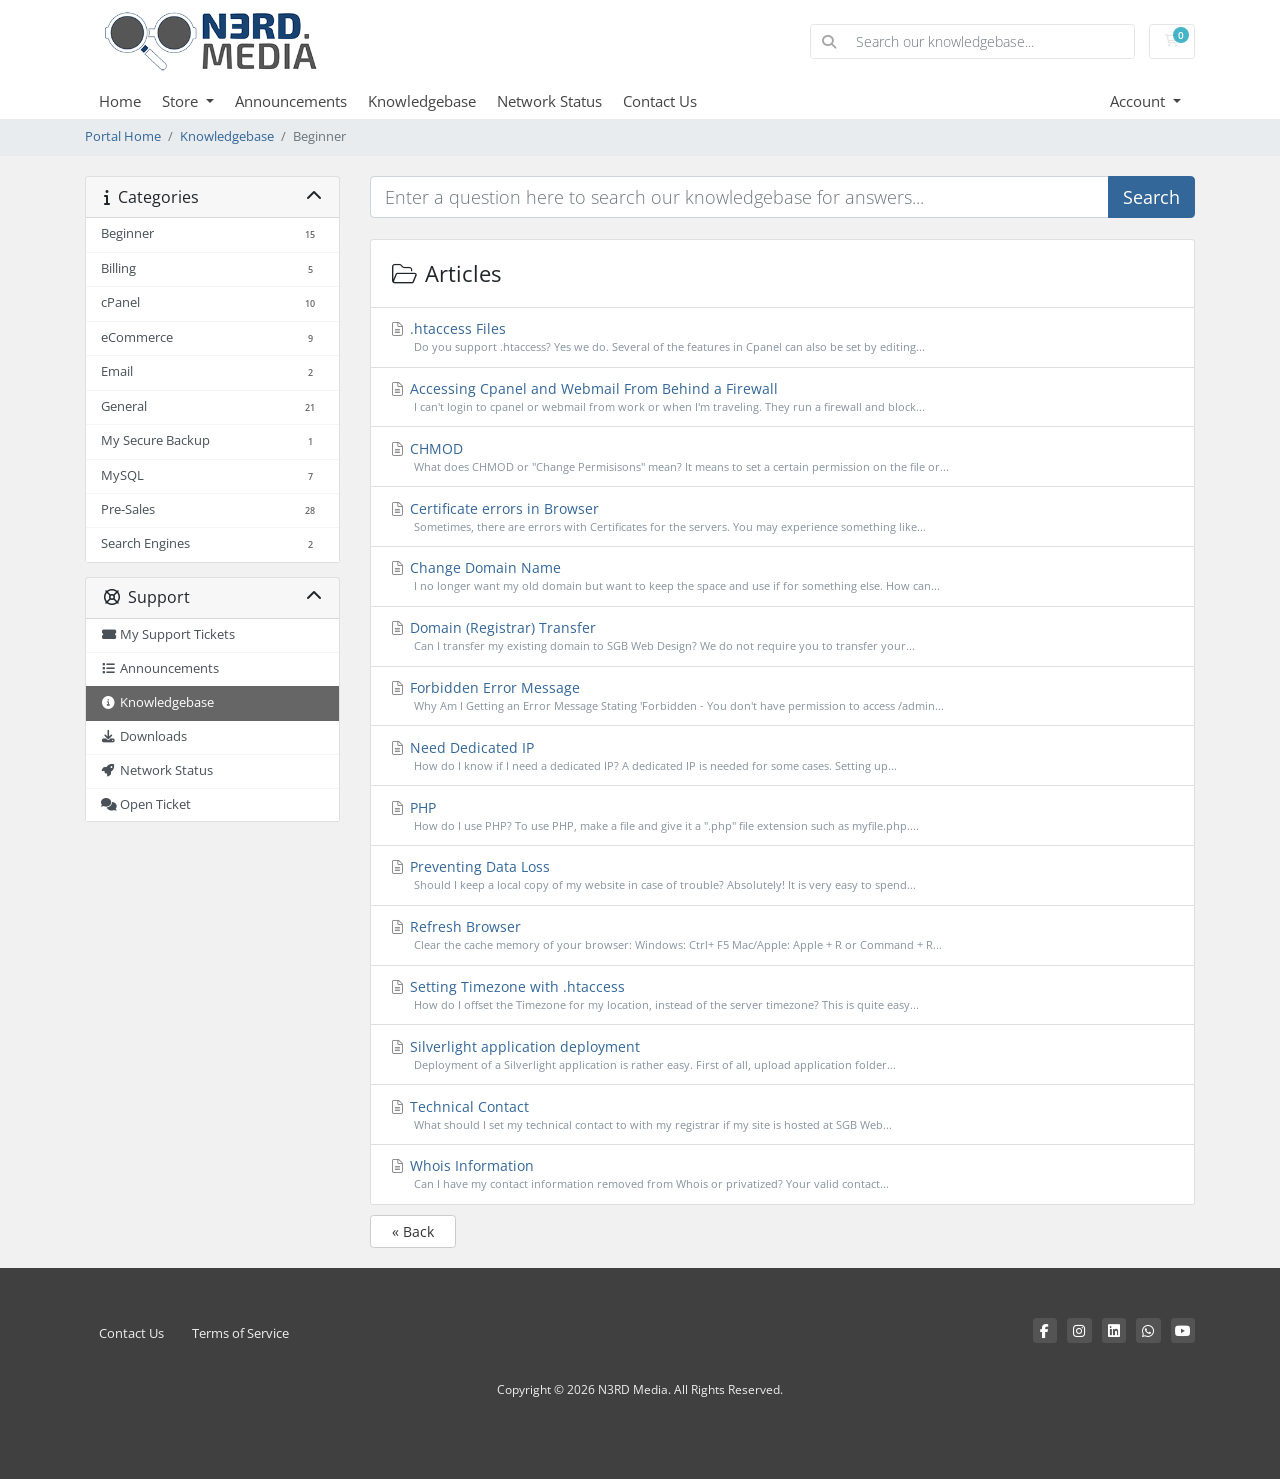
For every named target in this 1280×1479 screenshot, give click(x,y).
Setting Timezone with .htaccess (783, 995)
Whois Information (783, 1174)
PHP (783, 816)
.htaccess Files (783, 337)
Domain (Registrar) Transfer (783, 636)
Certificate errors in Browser (783, 517)
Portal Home (123, 136)
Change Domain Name (783, 576)
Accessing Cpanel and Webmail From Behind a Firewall (783, 397)
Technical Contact (783, 1115)
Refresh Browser (783, 935)
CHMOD (783, 457)
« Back (413, 1231)
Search (1151, 197)
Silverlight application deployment (783, 1055)
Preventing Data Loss (783, 875)
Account (1139, 101)
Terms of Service (240, 1333)
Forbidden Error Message (783, 696)
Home (120, 101)
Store (182, 101)
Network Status (549, 101)
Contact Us (660, 101)
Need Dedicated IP (783, 756)
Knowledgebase (422, 101)
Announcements (291, 101)
